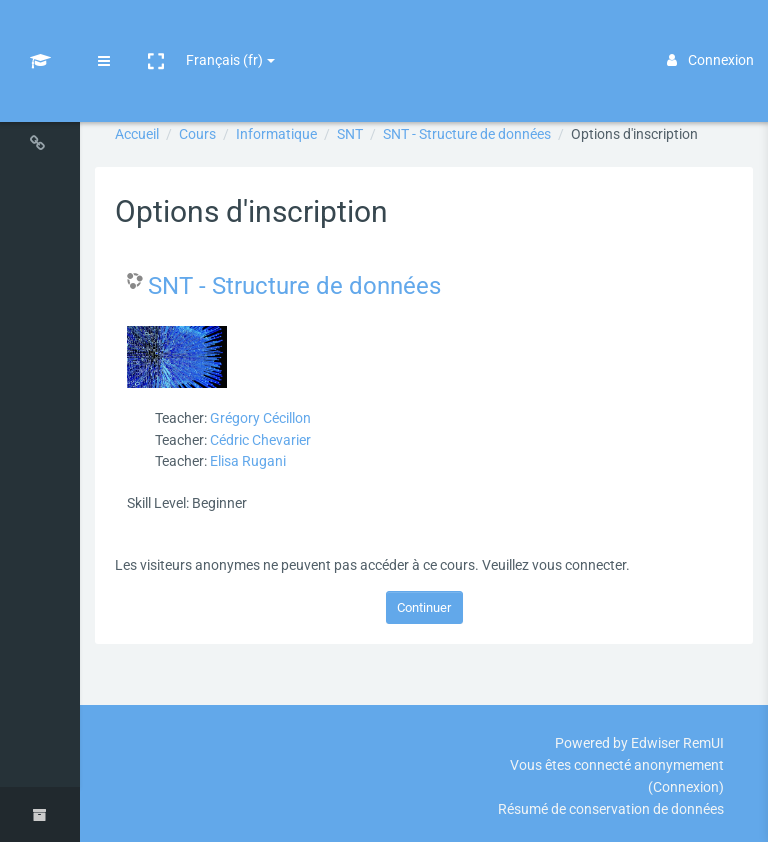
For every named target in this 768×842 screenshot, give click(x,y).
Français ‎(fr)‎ (224, 32)
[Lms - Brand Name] (40, 33)
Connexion (710, 32)
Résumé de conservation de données (611, 809)
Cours (197, 134)
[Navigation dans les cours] (40, 93)
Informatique (276, 134)
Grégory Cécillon (260, 418)
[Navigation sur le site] (40, 147)
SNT (350, 134)
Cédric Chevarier (260, 440)
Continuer (424, 607)
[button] (156, 33)
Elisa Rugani (248, 461)
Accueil (137, 134)
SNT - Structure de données (467, 134)
